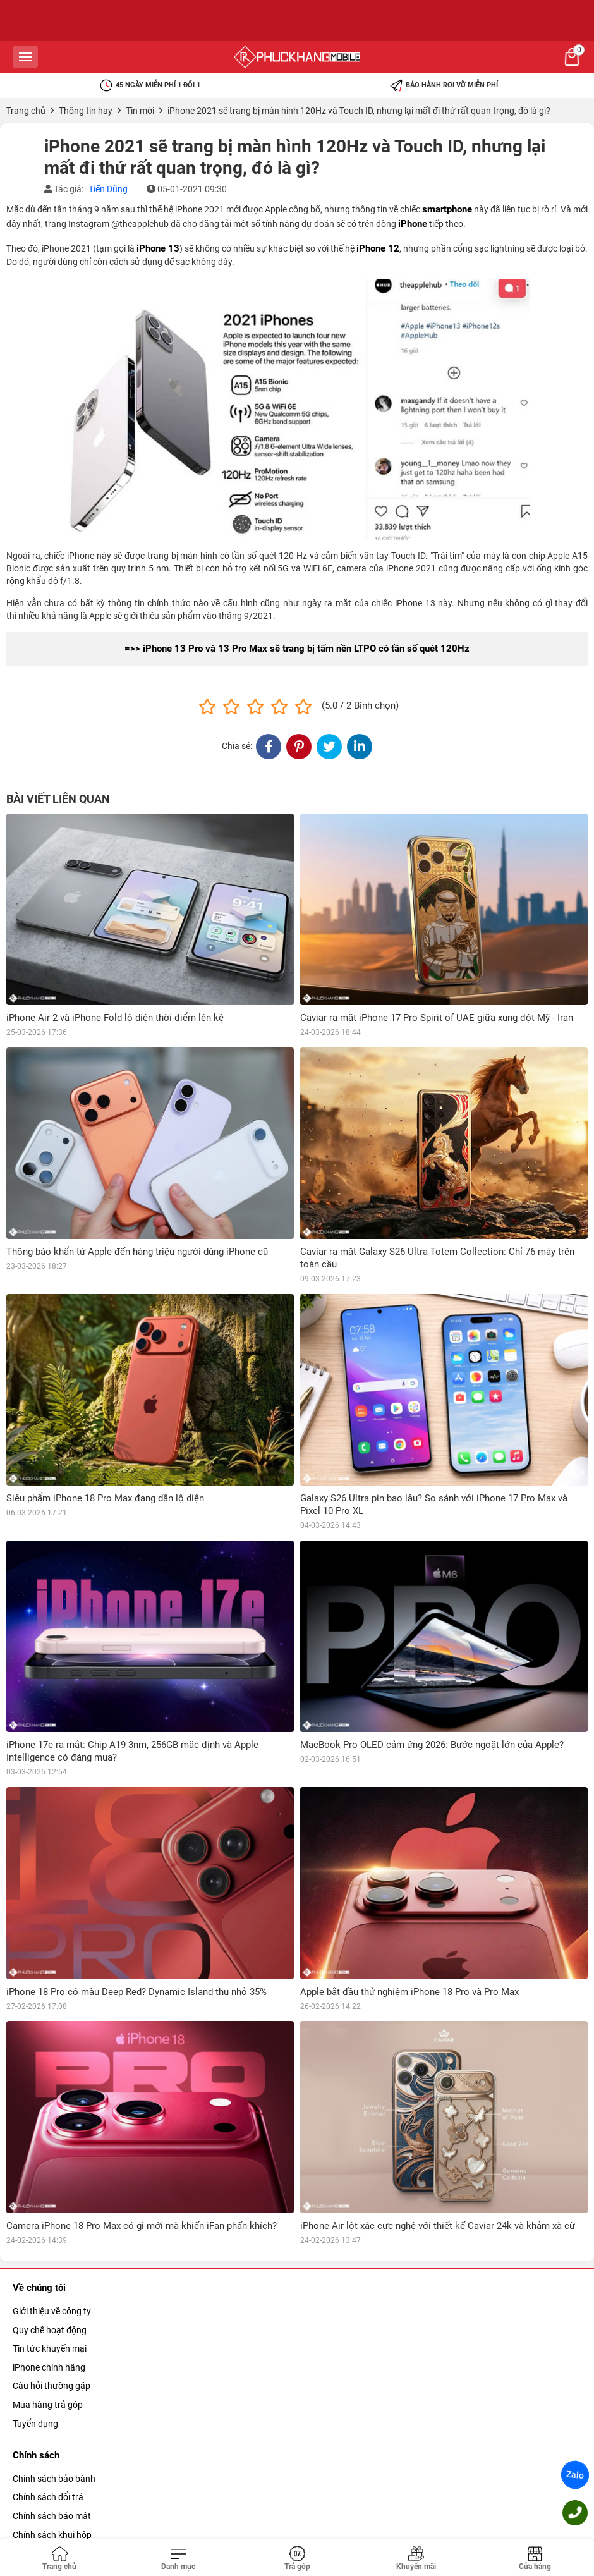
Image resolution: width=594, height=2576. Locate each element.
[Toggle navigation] (178, 2558)
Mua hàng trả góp (48, 2405)
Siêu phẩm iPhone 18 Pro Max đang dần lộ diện (105, 1498)
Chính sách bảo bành (54, 2479)
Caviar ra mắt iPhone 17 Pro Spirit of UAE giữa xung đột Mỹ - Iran (436, 1017)
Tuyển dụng (35, 2424)
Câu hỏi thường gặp (51, 2386)
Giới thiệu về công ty (52, 2311)
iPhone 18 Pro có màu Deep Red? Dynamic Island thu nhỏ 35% (136, 1992)
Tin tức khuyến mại (50, 2348)
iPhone (412, 223)
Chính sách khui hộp (52, 2535)
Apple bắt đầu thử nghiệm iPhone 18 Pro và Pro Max (409, 1992)
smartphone (447, 209)
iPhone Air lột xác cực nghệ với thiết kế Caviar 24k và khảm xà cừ (437, 2225)
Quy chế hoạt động (50, 2330)
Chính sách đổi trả (48, 2497)
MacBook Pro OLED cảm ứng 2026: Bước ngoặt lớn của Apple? (432, 1744)
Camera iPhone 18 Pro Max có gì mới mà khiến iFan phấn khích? (141, 2225)
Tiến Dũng (108, 189)
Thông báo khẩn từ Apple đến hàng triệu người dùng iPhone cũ (137, 1251)
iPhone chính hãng (49, 2367)
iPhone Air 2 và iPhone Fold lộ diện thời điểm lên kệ (115, 1017)
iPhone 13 (157, 248)
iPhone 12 (377, 248)
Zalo (575, 2474)
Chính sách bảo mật (52, 2516)
